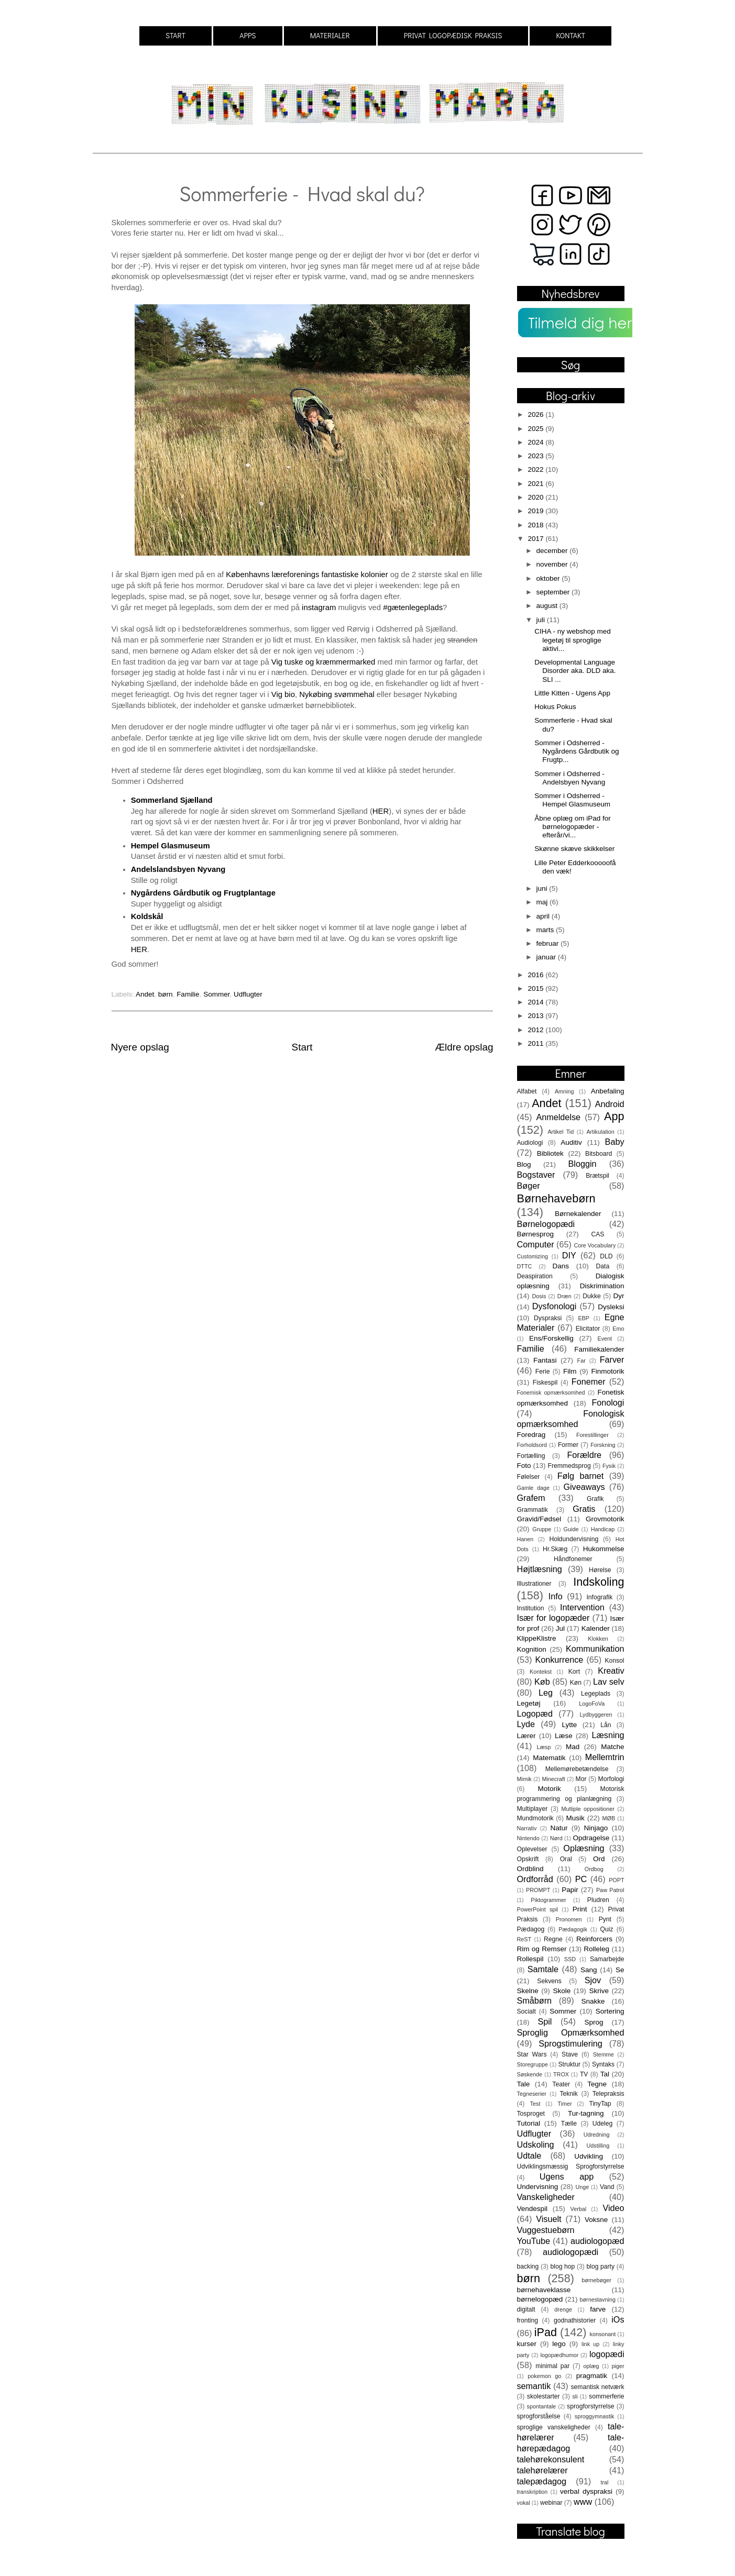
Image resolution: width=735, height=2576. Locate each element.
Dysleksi (611, 1307)
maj (543, 902)
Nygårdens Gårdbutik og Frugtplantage (203, 893)
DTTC (524, 1266)
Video (613, 2208)
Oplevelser (532, 1849)
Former (568, 1445)
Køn (576, 1682)
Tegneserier (531, 2094)
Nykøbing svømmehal (337, 694)
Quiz (606, 1929)
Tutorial (529, 2123)
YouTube (534, 2241)
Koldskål (147, 916)
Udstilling (597, 2145)
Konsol (614, 1660)
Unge (582, 2187)
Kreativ (611, 1670)
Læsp (543, 1747)
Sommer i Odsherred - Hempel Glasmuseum (572, 800)
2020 (536, 497)
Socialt (526, 2011)
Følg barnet (580, 1475)
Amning (564, 1091)
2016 (536, 975)
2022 (536, 469)
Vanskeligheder (546, 2197)
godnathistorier (575, 2320)
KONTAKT (570, 35)
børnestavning (598, 2299)
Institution (530, 1608)
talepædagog (542, 2481)
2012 (536, 1030)
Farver (612, 1359)
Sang (588, 1970)
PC (581, 1879)
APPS (247, 35)
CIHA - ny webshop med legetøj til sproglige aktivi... (572, 639)
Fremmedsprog (569, 1465)
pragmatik (591, 2376)
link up (590, 2344)
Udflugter (248, 994)
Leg (546, 1692)
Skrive (599, 1991)
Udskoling (535, 2144)
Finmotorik (607, 1371)
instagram (319, 607)
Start (302, 1047)
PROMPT (538, 1890)
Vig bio (283, 694)
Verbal (579, 2209)
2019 (536, 511)
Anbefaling (607, 1091)
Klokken (598, 1638)
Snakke (593, 2001)
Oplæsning (583, 1848)
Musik (575, 1818)
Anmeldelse (558, 1117)
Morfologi (611, 1779)
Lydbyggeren (595, 1714)
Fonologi (607, 1402)
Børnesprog (535, 1234)
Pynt (605, 1919)
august (548, 606)
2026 (536, 414)
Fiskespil (545, 1382)
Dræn (564, 1296)
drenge (563, 2309)
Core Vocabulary (595, 1245)
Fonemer (589, 1381)
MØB (609, 1818)
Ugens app (567, 2176)
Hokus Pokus (555, 707)
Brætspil (597, 1175)
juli (541, 620)
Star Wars (532, 2054)
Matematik (549, 1758)
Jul (560, 1628)
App (614, 1116)
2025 (536, 429)
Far (581, 1360)
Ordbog (594, 1869)
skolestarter (543, 2396)
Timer (564, 2103)
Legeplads (595, 1693)
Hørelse (600, 1570)
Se (620, 1970)
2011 (536, 1043)
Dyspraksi (548, 1318)
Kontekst (541, 1671)
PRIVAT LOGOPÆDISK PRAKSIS (453, 35)
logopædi (606, 2354)
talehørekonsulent (551, 2459)
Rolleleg (596, 1949)
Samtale (543, 1969)
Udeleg (602, 2123)
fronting (528, 2320)
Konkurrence (559, 1659)
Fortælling (531, 1456)
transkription (532, 2492)
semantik (534, 2386)
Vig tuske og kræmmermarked (323, 662)
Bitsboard (598, 1153)
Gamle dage (533, 1488)
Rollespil (530, 1959)
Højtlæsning (539, 1569)
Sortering (610, 2011)
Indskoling (598, 1581)
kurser (527, 2344)
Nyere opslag (140, 1047)
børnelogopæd (540, 2299)
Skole (562, 1991)
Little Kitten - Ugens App (572, 693)
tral (604, 2482)
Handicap (603, 1529)
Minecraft (553, 1779)
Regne (553, 1939)
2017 (536, 539)
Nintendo (528, 1838)
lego (559, 2344)
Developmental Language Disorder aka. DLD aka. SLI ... (575, 670)
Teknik (568, 2093)
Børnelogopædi (546, 1224)
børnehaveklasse (544, 2290)
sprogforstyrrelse (590, 2406)
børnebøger (596, 2280)
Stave (570, 2054)
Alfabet (527, 1091)
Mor (581, 1779)
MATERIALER (330, 35)
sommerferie (606, 2396)
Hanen (525, 1539)
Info (555, 1596)
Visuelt (548, 2219)
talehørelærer (542, 2470)
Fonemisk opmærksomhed (551, 1392)
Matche (612, 1747)
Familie (188, 994)
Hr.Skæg (555, 1549)
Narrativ (527, 1828)
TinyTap (600, 2103)
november (553, 564)
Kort (574, 1671)
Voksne (596, 2220)
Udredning (597, 2134)
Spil (544, 2021)
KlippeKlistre (536, 1638)
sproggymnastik (595, 2416)
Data (603, 1266)
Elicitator (588, 1328)
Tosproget (531, 2113)
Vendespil (532, 2209)
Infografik (599, 1597)
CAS (597, 1234)
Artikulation (600, 1132)
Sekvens (549, 1981)
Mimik (524, 1779)
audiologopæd (597, 2241)
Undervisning (537, 2187)
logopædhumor (559, 2355)
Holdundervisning (573, 1539)
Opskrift (528, 1859)
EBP (583, 1318)
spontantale (541, 2406)
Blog (524, 1164)
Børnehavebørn (556, 1198)
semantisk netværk (597, 2387)
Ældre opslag (464, 1047)
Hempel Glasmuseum (170, 846)
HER (380, 811)
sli (574, 2396)
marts (546, 930)
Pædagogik (572, 1929)
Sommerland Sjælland (172, 800)
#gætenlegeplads (413, 607)
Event (605, 1338)
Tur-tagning (586, 2113)
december (553, 551)
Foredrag (531, 1435)
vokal (523, 2503)
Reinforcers (594, 1939)
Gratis (584, 1508)
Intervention (582, 1607)
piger (618, 2366)
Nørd (556, 1838)
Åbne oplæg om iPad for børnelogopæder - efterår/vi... (572, 826)
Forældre (584, 1455)
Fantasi (544, 1360)
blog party (600, 2266)
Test (535, 2103)
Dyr (618, 1296)
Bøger (528, 1185)
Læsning (607, 1735)
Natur (558, 1828)
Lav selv (608, 1681)
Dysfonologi (554, 1306)
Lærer (526, 1736)
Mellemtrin (604, 1757)
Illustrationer (534, 1583)
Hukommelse (603, 1549)
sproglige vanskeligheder (553, 2427)
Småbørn (534, 2000)
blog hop (562, 2266)
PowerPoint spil (537, 1909)
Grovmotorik (605, 1519)
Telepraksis (608, 2093)
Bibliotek (550, 1153)
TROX (561, 2074)
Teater (561, 2084)
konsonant (603, 2334)
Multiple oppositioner (588, 1809)
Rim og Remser (542, 1949)
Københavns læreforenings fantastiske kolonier (308, 574)
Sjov (593, 1980)
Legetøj (529, 1703)
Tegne (597, 2084)
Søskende (530, 2074)
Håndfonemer (573, 1559)
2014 (536, 1002)
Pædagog (531, 1929)
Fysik (609, 1466)
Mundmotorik (535, 1818)
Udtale (529, 2155)
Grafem (531, 1497)
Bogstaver (536, 1174)
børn (165, 994)
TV (584, 2074)
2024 (536, 442)
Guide (571, 1529)
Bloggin (582, 1163)
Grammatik (532, 1509)
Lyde (526, 1724)
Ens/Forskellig (551, 1338)
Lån (605, 1725)
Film (570, 1371)
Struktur (569, 2064)
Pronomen (569, 1919)
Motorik (549, 1789)
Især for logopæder (553, 1617)
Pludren (598, 1900)
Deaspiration (535, 1276)
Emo (618, 1328)
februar (548, 943)
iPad (545, 2332)
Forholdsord (532, 1445)
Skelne (528, 1991)
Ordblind (530, 1869)
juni (543, 888)
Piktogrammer (548, 1900)
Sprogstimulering (570, 2043)
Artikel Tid (560, 1132)
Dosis (539, 1296)
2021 (536, 484)
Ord (599, 1859)
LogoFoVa (592, 1703)
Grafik (595, 1498)
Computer (535, 1244)
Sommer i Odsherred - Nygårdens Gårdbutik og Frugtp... (576, 751)
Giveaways (584, 1486)
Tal (604, 2074)
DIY (569, 1255)
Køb (542, 1681)
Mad (572, 1747)
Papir (570, 1890)
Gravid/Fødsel (539, 1519)
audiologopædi (570, 2252)
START (175, 35)
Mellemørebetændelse (577, 1769)
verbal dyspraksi (586, 2491)
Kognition (531, 1649)
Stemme (603, 2054)
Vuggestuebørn (546, 2230)
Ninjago (596, 1828)
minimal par (552, 2366)
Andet (145, 994)
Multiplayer (532, 1808)
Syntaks (603, 2064)
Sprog (594, 2022)
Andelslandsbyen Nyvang (178, 869)
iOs (617, 2319)
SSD (570, 1959)
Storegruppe (532, 2064)
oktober (549, 578)
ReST (524, 1939)
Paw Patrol (610, 1890)
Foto (524, 1465)
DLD (606, 1256)
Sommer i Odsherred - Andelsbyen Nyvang (569, 778)
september (554, 592)
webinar (551, 2502)
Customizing (532, 1256)
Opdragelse (591, 1838)
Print (580, 1909)
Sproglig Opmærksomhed (570, 2032)
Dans (561, 1266)
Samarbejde (607, 1959)
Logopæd (535, 1713)
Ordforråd (535, 1879)
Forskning (602, 1445)
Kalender (596, 1628)
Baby (614, 1141)
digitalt (526, 2309)
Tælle (569, 2123)
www (583, 2501)
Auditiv (571, 1142)
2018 (536, 525)
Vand (607, 2187)
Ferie (542, 1371)
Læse (564, 1736)
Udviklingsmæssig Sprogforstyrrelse (570, 2166)
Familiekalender (599, 1349)
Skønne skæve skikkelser (574, 849)
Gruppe (541, 1529)
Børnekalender (578, 1214)
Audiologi (530, 1142)
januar (547, 957)
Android (609, 1104)
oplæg (591, 2366)
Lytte (569, 1725)
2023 (536, 456)
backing (528, 2266)
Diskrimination (602, 1286)
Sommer (216, 994)
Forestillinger (592, 1435)
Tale (523, 2084)
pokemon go (544, 2376)
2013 (536, 1016)
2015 (536, 988)
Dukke (591, 1296)
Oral (566, 1859)
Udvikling (588, 2156)
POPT (616, 1880)
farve (598, 2309)
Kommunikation (595, 1648)
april (544, 916)
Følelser (528, 1476)
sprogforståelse (539, 2416)
